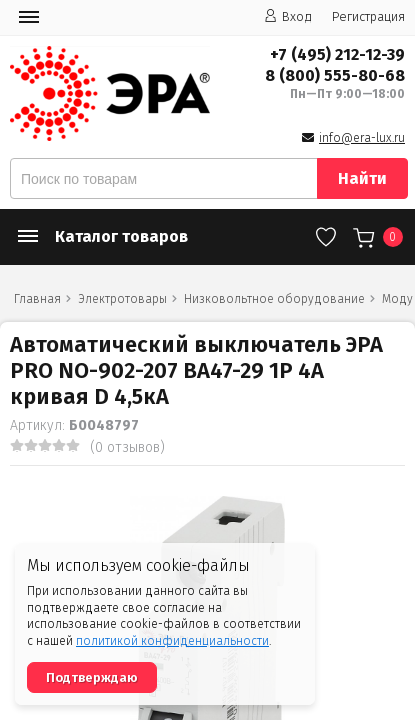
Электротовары (122, 299)
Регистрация (368, 16)
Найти (362, 178)
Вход (288, 16)
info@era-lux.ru (362, 138)
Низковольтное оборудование (274, 299)
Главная (37, 299)
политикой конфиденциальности (172, 641)
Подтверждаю (92, 677)
